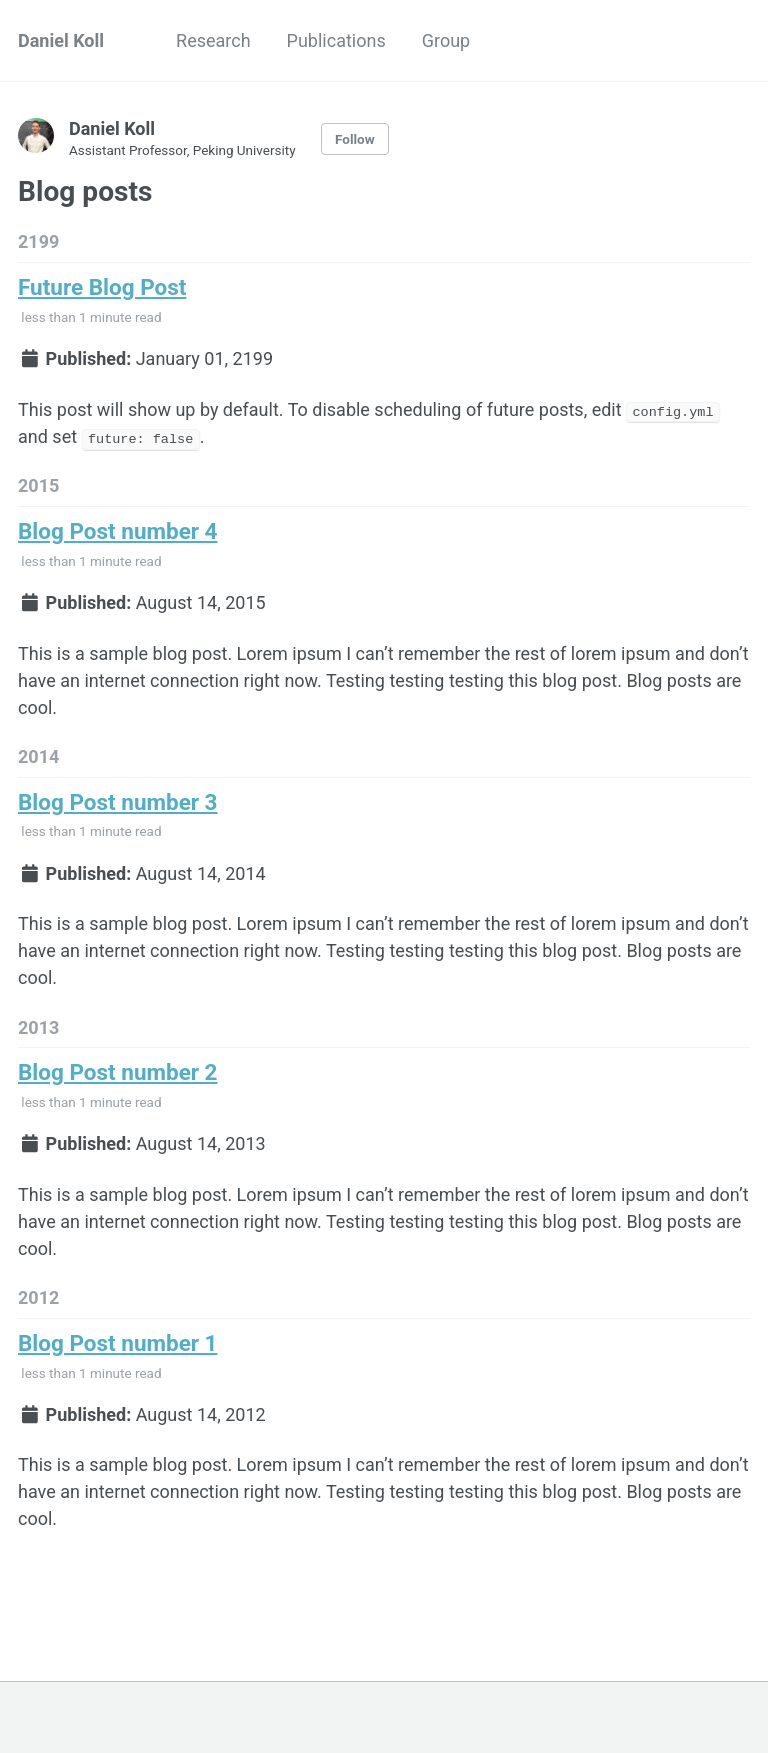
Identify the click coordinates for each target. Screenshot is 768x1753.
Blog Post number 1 (118, 1342)
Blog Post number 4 (118, 531)
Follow (355, 139)
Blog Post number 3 (118, 801)
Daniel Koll (61, 40)
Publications (336, 40)
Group (446, 40)
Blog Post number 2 (118, 1072)
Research (213, 40)
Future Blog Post (102, 287)
